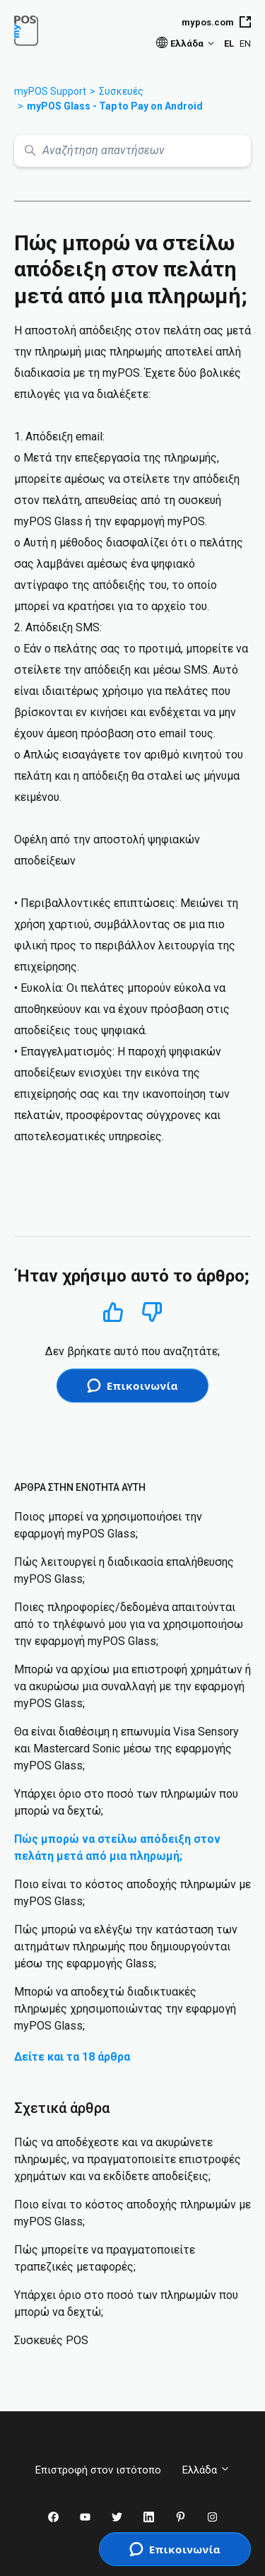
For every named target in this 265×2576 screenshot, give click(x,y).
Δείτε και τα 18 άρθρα (72, 2056)
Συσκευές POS (51, 2340)
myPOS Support (50, 91)
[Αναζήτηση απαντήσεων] (132, 151)
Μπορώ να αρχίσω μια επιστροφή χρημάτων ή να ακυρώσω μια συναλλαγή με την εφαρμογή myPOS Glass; (132, 1686)
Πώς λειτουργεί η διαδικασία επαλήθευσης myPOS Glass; (124, 1570)
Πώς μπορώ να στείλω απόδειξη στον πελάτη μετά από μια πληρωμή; (117, 1847)
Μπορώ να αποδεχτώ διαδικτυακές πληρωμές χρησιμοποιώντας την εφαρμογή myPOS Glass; (125, 2008)
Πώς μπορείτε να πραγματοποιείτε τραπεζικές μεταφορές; (104, 2258)
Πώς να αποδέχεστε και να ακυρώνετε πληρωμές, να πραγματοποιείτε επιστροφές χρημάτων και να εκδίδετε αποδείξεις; (127, 2159)
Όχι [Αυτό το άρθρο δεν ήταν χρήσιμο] (152, 1312)
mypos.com (216, 22)
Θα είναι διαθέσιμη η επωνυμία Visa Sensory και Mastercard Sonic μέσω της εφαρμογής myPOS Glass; (126, 1748)
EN (245, 43)
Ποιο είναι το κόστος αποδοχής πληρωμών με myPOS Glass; (132, 1893)
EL (229, 43)
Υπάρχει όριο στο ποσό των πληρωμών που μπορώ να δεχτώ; (126, 1802)
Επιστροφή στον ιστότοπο (98, 2470)
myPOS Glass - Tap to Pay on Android (115, 106)
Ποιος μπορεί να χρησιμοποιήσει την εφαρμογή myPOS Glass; (108, 1525)
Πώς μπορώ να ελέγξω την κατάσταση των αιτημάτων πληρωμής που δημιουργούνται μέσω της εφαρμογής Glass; (125, 1946)
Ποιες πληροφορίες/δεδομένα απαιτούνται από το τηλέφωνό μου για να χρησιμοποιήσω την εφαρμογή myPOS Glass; (128, 1624)
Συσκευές (121, 91)
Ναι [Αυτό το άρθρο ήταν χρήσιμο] (113, 1311)
